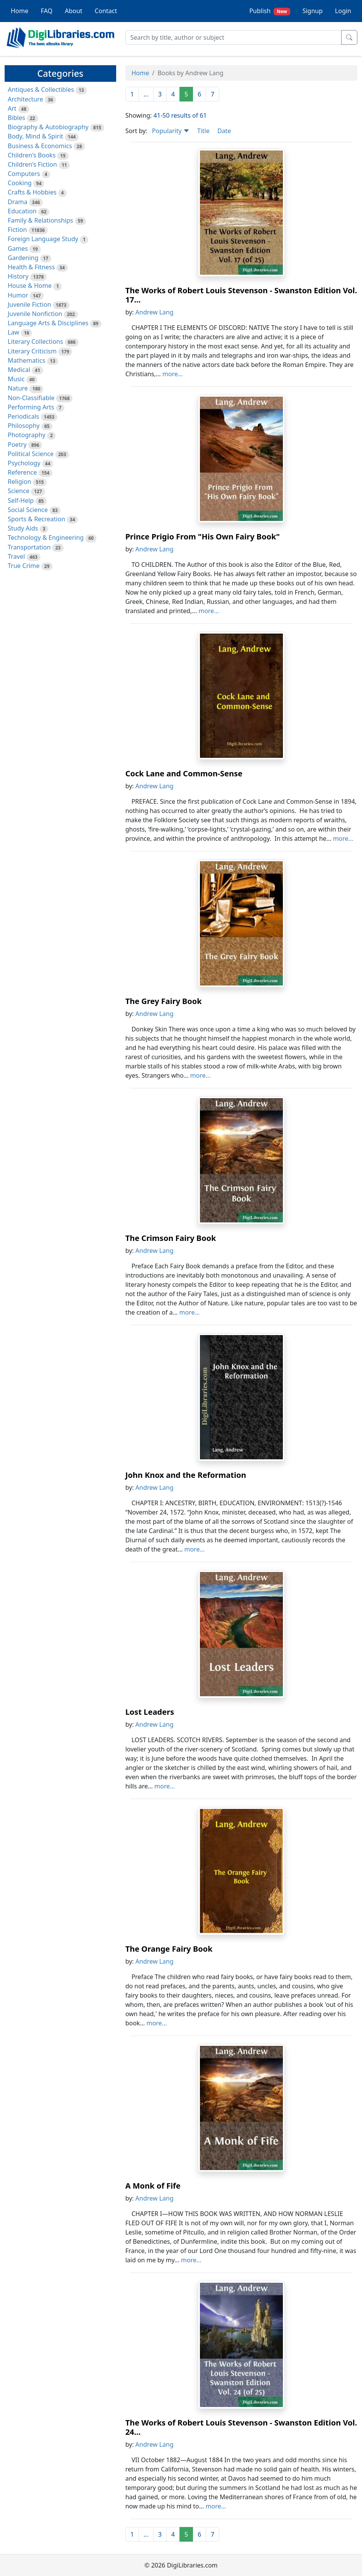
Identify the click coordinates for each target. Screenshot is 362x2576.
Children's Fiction (32, 164)
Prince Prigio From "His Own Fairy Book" (202, 536)
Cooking (20, 183)
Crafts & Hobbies (32, 192)
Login (343, 11)
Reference (22, 472)
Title (203, 131)
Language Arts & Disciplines (48, 323)
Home (20, 11)
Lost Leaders (149, 1712)
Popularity (170, 131)
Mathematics (26, 360)
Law (13, 332)
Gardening (23, 258)
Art (12, 108)
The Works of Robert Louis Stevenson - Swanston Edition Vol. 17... (241, 295)
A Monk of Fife (153, 2185)
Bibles (16, 117)
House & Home (30, 285)
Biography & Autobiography (48, 127)
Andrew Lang (154, 312)
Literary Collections (35, 341)
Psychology (24, 463)
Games (18, 248)
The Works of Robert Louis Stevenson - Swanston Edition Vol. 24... (241, 2427)
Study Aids (23, 528)
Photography (27, 435)
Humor (18, 295)
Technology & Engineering (46, 537)
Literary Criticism (32, 351)
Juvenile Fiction (29, 304)
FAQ (46, 11)
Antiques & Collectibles (41, 89)
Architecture (25, 99)
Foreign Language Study (43, 239)
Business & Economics (40, 146)
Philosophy (24, 425)
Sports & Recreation (36, 519)
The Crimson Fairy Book (170, 1238)
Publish (269, 11)
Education (22, 211)
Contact (106, 11)
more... (172, 374)
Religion (19, 481)
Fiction (17, 229)
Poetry (17, 444)
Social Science (28, 509)
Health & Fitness (31, 267)
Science (18, 491)
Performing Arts (31, 407)
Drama (17, 202)
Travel (16, 556)
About (73, 11)
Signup (313, 11)
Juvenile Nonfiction (35, 313)
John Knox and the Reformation (185, 1475)
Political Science (31, 454)
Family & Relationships (40, 220)
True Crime (24, 565)
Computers (24, 173)
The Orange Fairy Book (169, 1949)
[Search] (233, 37)
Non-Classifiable (31, 398)
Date (224, 131)
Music (16, 379)
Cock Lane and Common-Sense (184, 773)
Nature (18, 388)
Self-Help (21, 500)
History (18, 276)
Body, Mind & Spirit (35, 136)
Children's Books (32, 155)
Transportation (29, 547)
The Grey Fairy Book (163, 1001)
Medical (19, 369)
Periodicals (23, 416)
